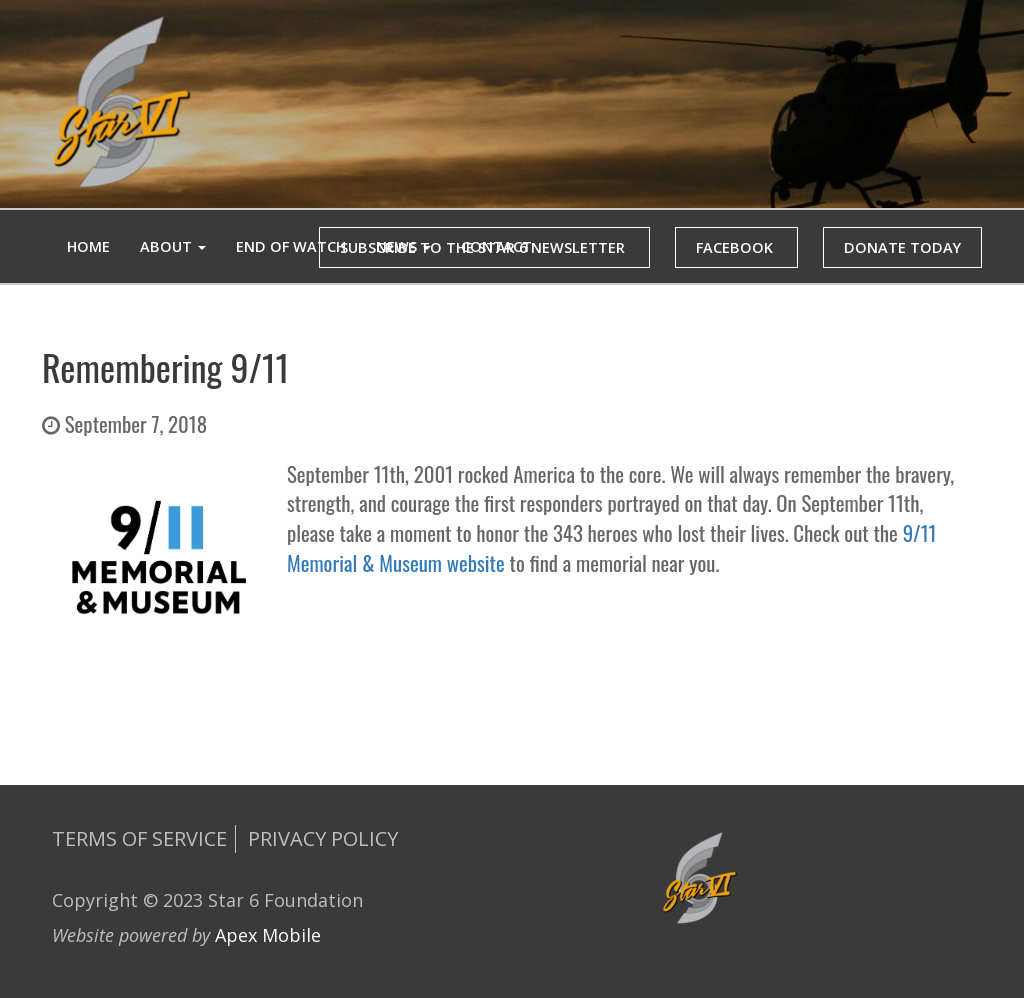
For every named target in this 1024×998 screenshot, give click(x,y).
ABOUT (173, 246)
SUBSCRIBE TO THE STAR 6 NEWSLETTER (484, 247)
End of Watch (291, 246)
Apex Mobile (268, 935)
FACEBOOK (736, 247)
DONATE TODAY (902, 247)
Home (88, 246)
